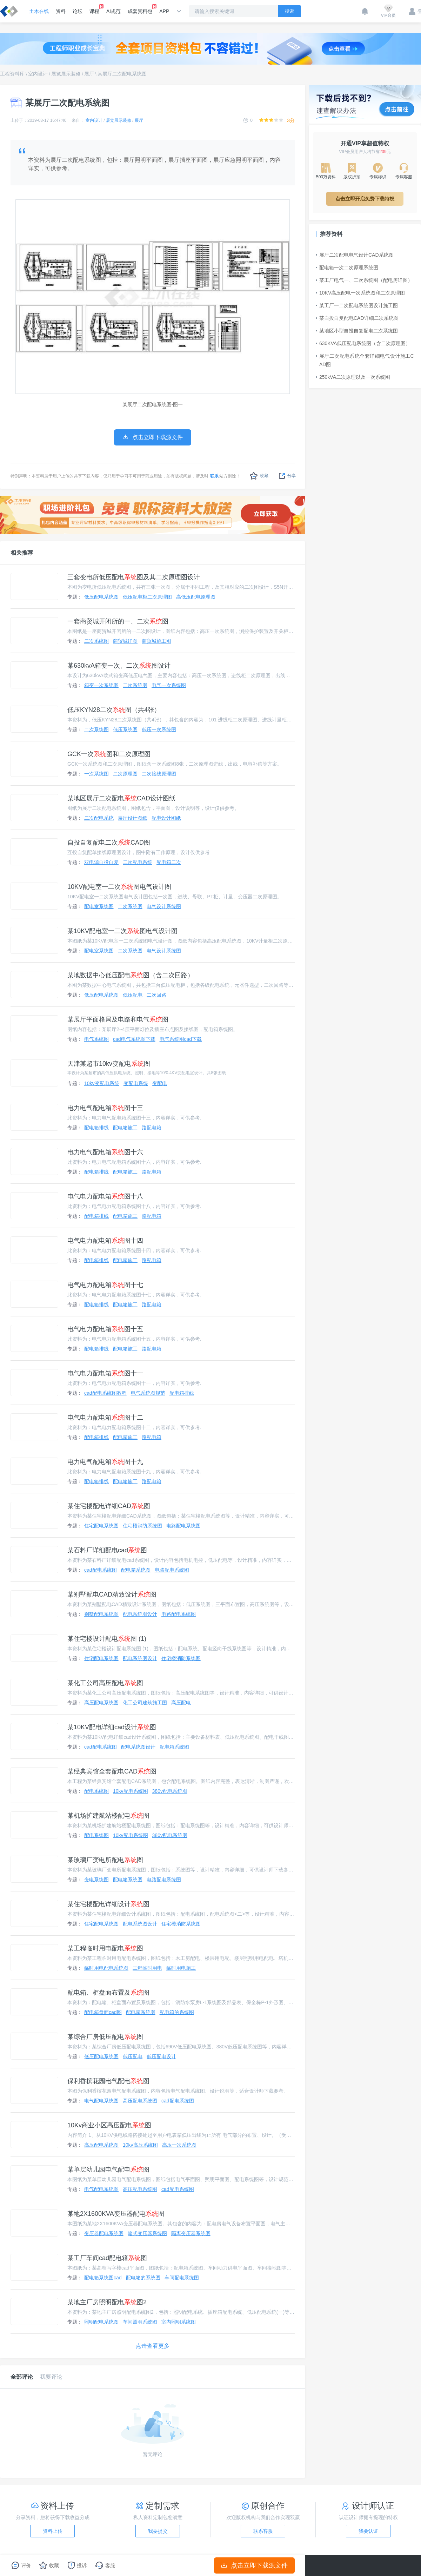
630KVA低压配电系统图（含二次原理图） (363, 343)
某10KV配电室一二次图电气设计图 (122, 930)
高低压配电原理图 (195, 597)
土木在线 (39, 11)
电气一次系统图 (169, 685)
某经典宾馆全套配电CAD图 (111, 1771)
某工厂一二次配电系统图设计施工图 (357, 305)
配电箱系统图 (136, 1570)
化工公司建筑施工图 (145, 1702)
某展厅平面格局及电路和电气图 (117, 1019)
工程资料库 (12, 74)
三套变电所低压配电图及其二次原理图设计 (133, 577)
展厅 (89, 74)
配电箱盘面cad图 (103, 2012)
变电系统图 (96, 1879)
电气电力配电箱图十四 (105, 1240)
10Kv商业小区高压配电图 (109, 2125)
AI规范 (113, 11)
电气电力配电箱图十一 (105, 1373)
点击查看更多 (152, 2346)
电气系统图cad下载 (181, 1039)
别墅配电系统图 (101, 1614)
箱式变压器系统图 (147, 2233)
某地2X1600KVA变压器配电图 (116, 2213)
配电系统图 (96, 1791)
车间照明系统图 (140, 2322)
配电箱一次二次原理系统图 (347, 267)
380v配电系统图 (169, 1791)
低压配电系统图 (101, 597)
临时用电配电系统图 (106, 1968)
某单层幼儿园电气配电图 (108, 2169)
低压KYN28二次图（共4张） (113, 709)
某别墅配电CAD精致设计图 (111, 1594)
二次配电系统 (99, 818)
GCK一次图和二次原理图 (109, 754)
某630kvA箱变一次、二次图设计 (119, 665)
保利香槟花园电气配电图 (108, 2081)
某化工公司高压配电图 (105, 1682)
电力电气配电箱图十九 (105, 1461)
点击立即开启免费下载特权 (364, 199)
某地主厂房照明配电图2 (107, 2302)
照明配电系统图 (101, 2322)
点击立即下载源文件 (254, 2565)
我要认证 (368, 2531)
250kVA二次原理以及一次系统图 (353, 377)
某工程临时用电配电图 (105, 1948)
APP (164, 11)
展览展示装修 (66, 74)
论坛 (77, 11)
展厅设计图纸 (132, 818)
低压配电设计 (161, 2056)
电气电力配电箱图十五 (105, 1329)
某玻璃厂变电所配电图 (105, 1859)
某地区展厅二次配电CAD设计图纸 (121, 798)
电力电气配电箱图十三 (105, 1107)
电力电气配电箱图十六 (105, 1152)
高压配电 (181, 1702)
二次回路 (156, 995)
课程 (94, 9)
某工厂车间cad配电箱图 (107, 2257)
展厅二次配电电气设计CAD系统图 (355, 255)
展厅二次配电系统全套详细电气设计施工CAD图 (365, 360)
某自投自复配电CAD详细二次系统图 (357, 318)
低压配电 (132, 995)
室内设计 (38, 74)
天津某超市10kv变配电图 (108, 1063)
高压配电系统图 (101, 1702)
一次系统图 (96, 774)
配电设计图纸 (166, 818)
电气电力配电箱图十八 (105, 1196)
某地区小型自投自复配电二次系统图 (357, 330)
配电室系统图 (99, 906)
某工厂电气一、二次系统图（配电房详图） (364, 280)
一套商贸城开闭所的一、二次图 (117, 621)
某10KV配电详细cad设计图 (111, 1727)
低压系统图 (125, 729)
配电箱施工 (125, 1127)
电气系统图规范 (148, 1393)
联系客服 (263, 2531)
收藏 (259, 476)
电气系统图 (96, 1039)
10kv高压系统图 (140, 2145)
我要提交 (158, 2531)
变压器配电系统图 (103, 2233)
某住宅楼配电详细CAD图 (108, 1506)
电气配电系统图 (101, 2100)
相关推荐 (22, 553)
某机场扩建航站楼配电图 (108, 1815)
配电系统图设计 (140, 1614)
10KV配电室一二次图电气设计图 (119, 886)
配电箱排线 (96, 1127)
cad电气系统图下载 (134, 1039)
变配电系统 (135, 1083)
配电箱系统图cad (103, 2277)
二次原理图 (125, 774)
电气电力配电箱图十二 (105, 1417)
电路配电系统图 (183, 1525)
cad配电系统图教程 (105, 1393)
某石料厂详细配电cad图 (107, 1550)
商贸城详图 (125, 641)
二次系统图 (96, 641)
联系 (214, 476)
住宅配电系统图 (101, 1525)
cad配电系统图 (100, 1570)
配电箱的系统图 (177, 2012)
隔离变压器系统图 (190, 2233)
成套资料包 (140, 9)
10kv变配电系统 (101, 1083)
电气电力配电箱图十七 (105, 1284)
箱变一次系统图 (101, 685)
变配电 (159, 1083)
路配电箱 (151, 1127)
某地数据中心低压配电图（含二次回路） (130, 975)
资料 (61, 11)
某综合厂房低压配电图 (105, 2036)
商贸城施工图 (156, 641)
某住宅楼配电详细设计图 (108, 1904)
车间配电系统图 (182, 2277)
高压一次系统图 (179, 2145)
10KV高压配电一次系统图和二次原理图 (360, 293)
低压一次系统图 (159, 729)
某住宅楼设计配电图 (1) (106, 1638)
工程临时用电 (147, 1968)
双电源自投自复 (101, 862)
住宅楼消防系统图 (142, 1525)
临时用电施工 (181, 1968)
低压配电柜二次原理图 (147, 597)
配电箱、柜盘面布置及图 (108, 1992)
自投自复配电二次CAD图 (108, 842)
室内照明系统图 (178, 2322)
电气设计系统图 (164, 906)
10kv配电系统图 (130, 1791)
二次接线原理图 (159, 774)
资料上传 (52, 2531)
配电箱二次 (168, 862)
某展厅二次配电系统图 (122, 74)
